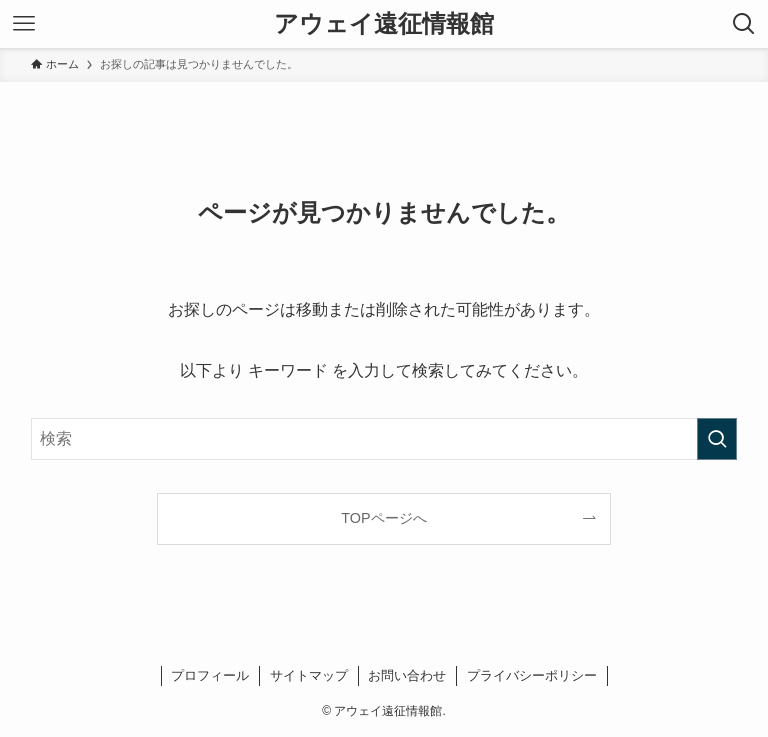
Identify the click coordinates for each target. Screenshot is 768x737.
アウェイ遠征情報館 (384, 24)
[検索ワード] (384, 439)
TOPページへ (383, 518)
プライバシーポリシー (532, 675)
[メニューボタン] (24, 24)
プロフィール (210, 675)
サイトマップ (309, 675)
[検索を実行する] (717, 439)
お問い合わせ (407, 675)
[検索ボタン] (744, 24)
